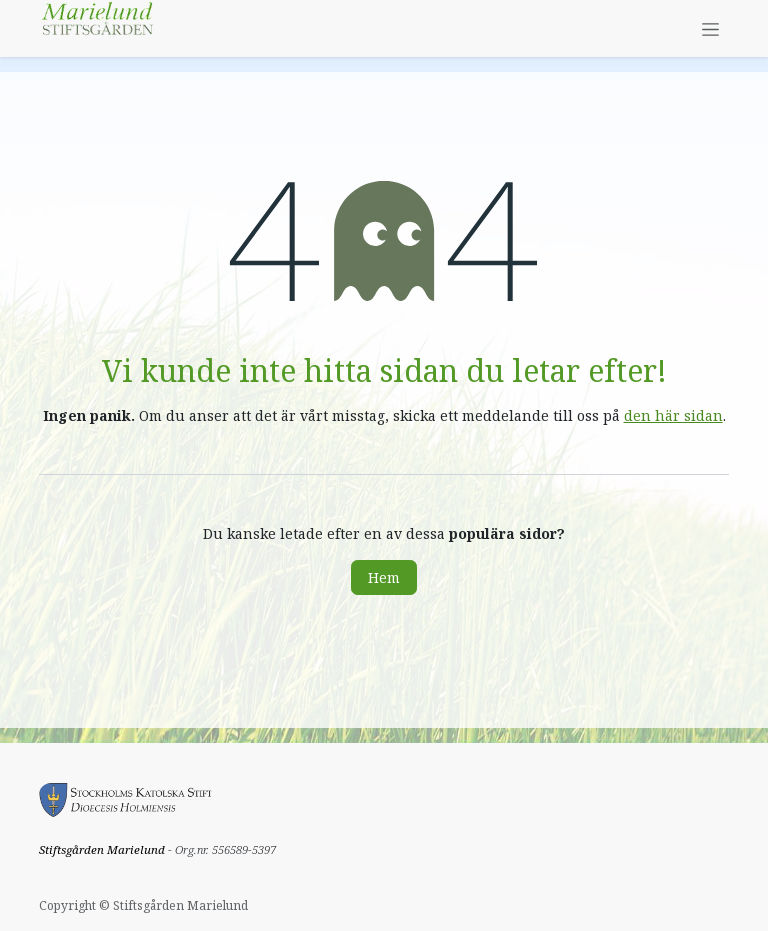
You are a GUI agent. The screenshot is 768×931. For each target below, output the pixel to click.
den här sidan (673, 415)
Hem (384, 577)
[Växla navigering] (710, 28)
